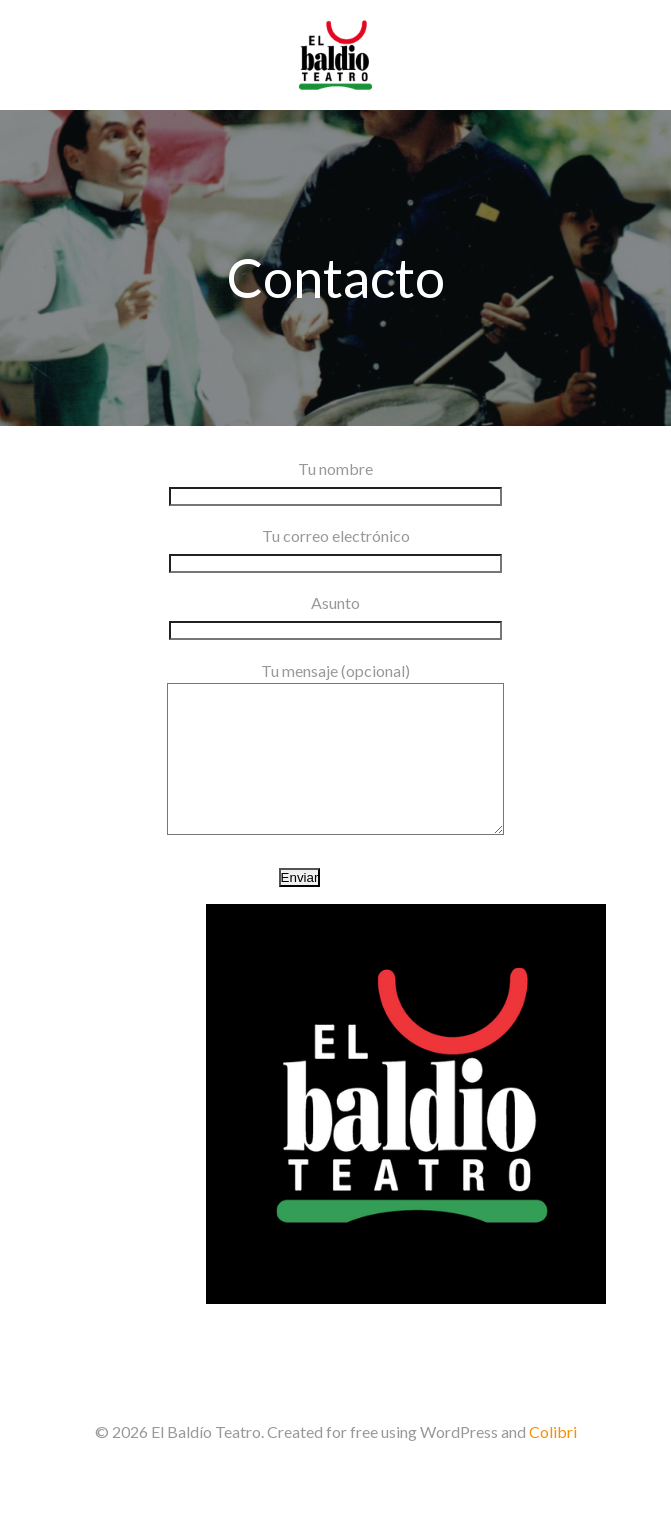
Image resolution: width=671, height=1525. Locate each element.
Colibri (553, 1461)
